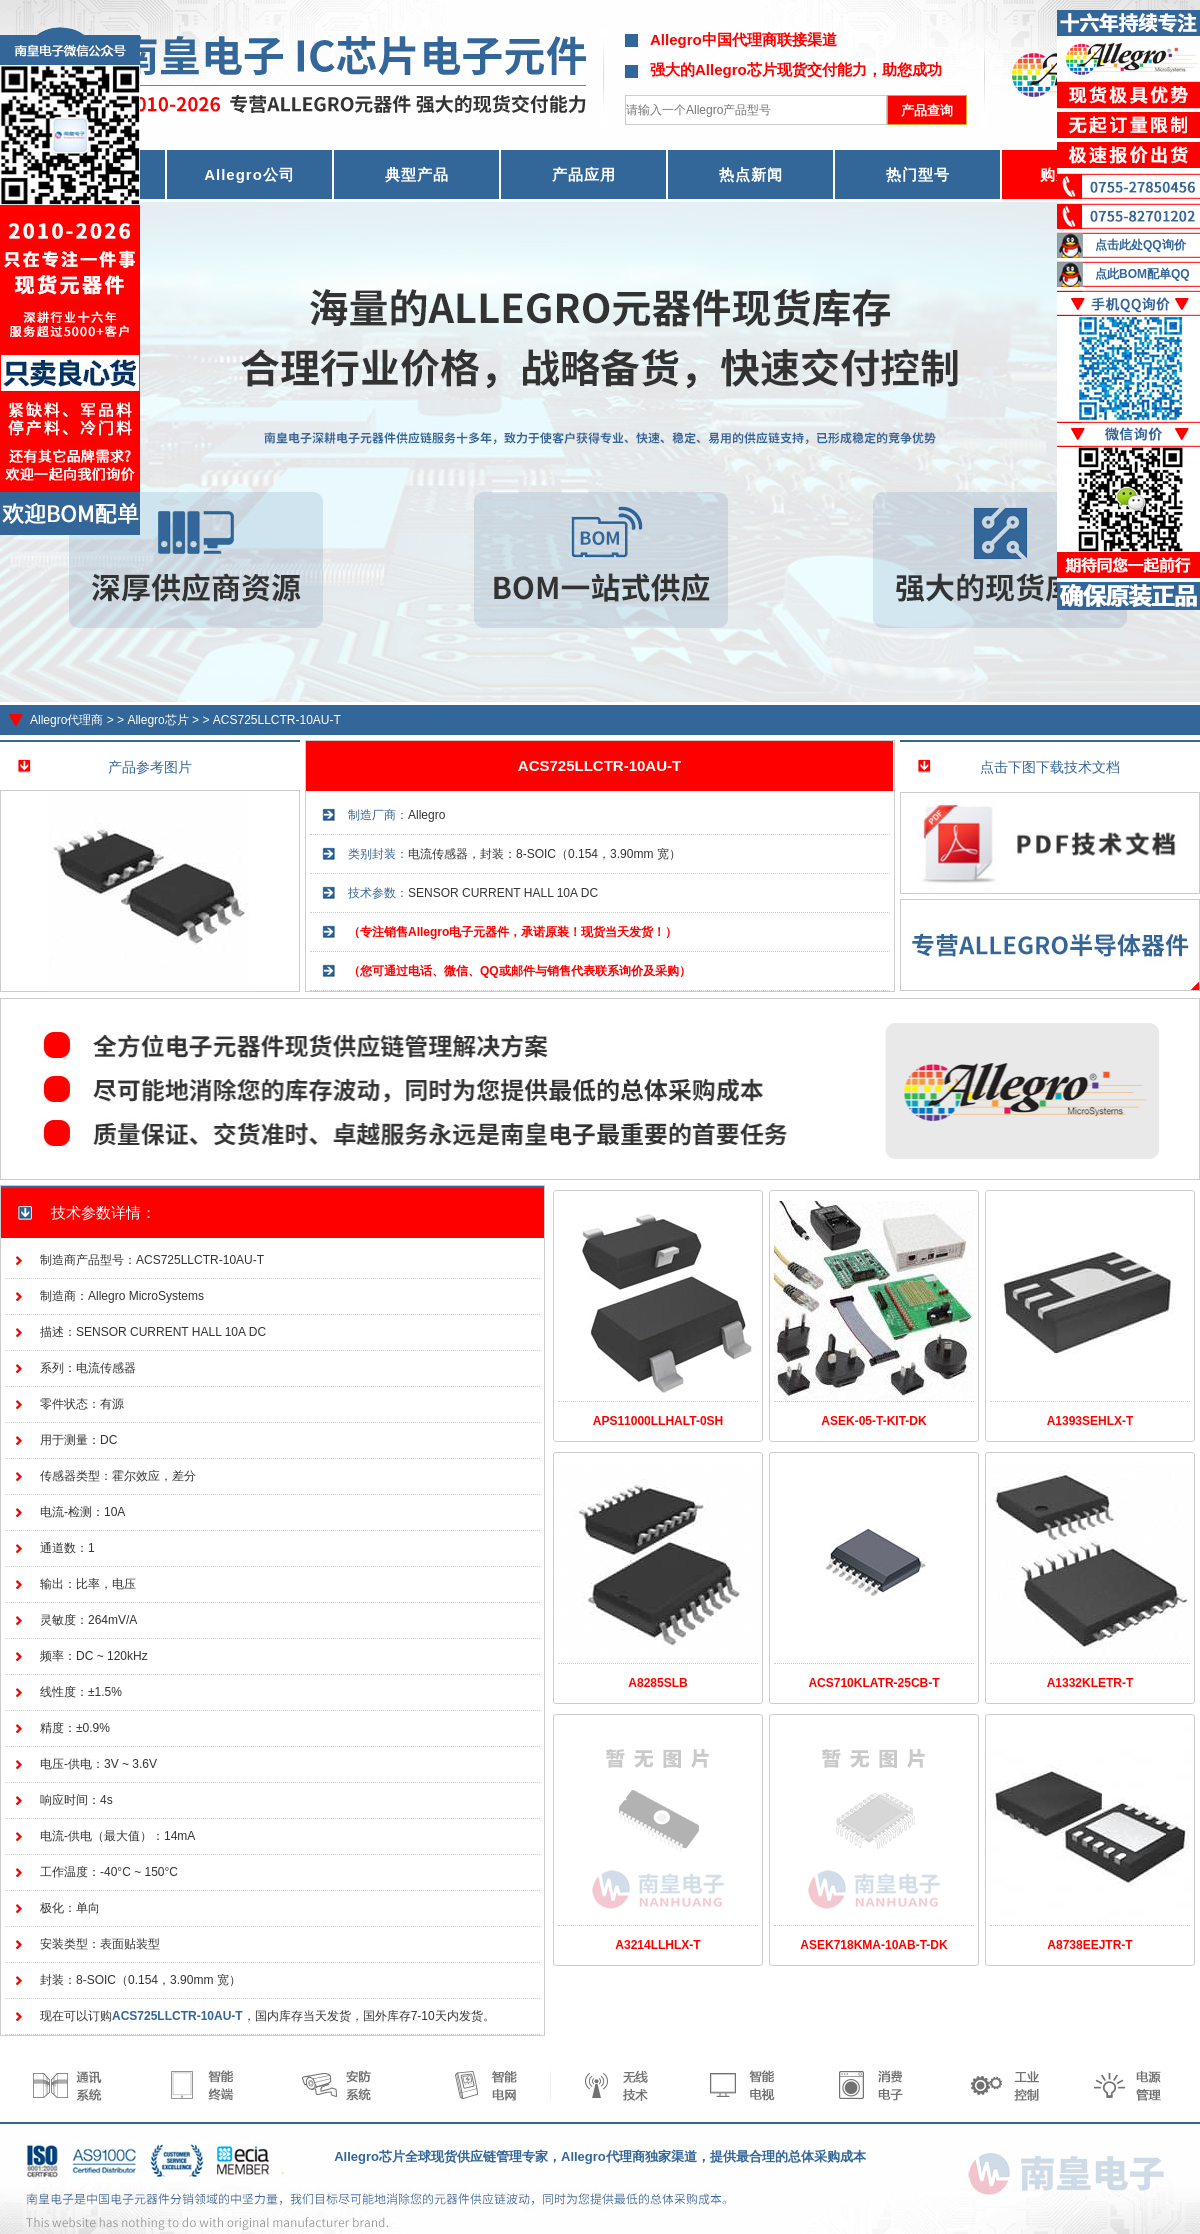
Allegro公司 (249, 174)
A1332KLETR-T (1090, 1683)
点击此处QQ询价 (1140, 245)
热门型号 (918, 174)
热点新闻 (751, 174)
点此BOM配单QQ (1142, 274)
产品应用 (584, 174)
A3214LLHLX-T (657, 1945)
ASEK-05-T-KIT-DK (873, 1421)
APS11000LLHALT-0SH (658, 1421)
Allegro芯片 (157, 720)
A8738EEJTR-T (1089, 1945)
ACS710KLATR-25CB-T (873, 1683)
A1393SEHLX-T (1090, 1421)
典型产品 (417, 174)
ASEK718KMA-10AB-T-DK (873, 1945)
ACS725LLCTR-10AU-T (277, 720)
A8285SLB (657, 1683)
